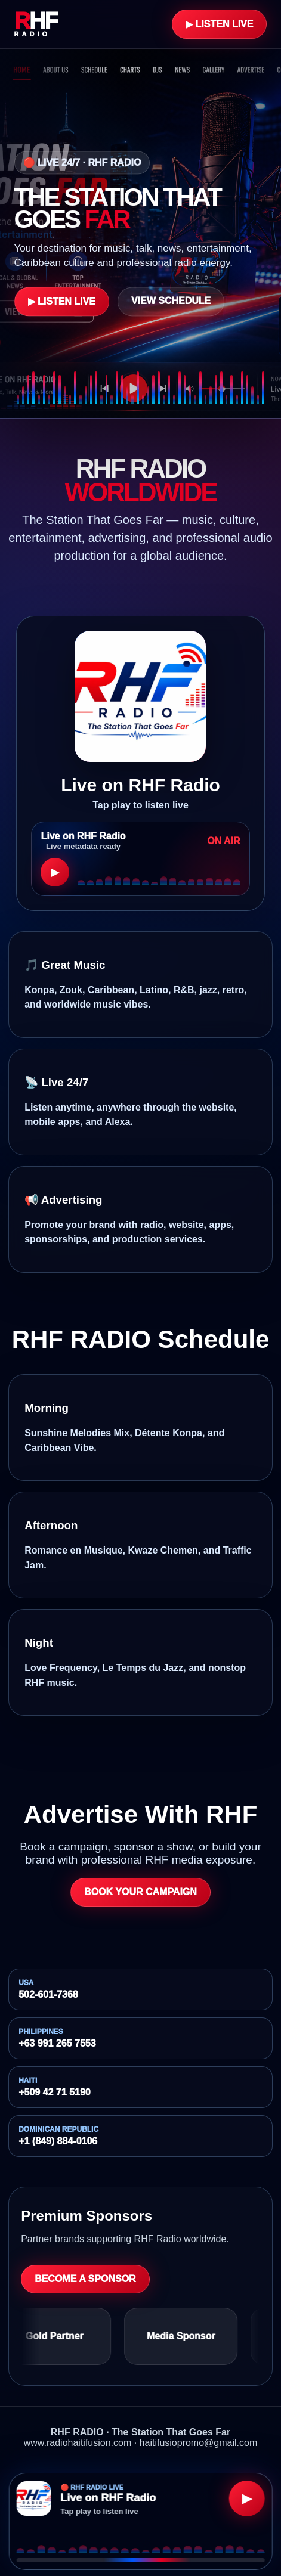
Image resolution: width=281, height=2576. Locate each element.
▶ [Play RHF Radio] (247, 2498)
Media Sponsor (187, 2336)
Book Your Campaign (140, 1892)
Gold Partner (60, 2336)
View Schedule (171, 301)
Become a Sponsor (85, 2279)
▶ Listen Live (219, 24)
